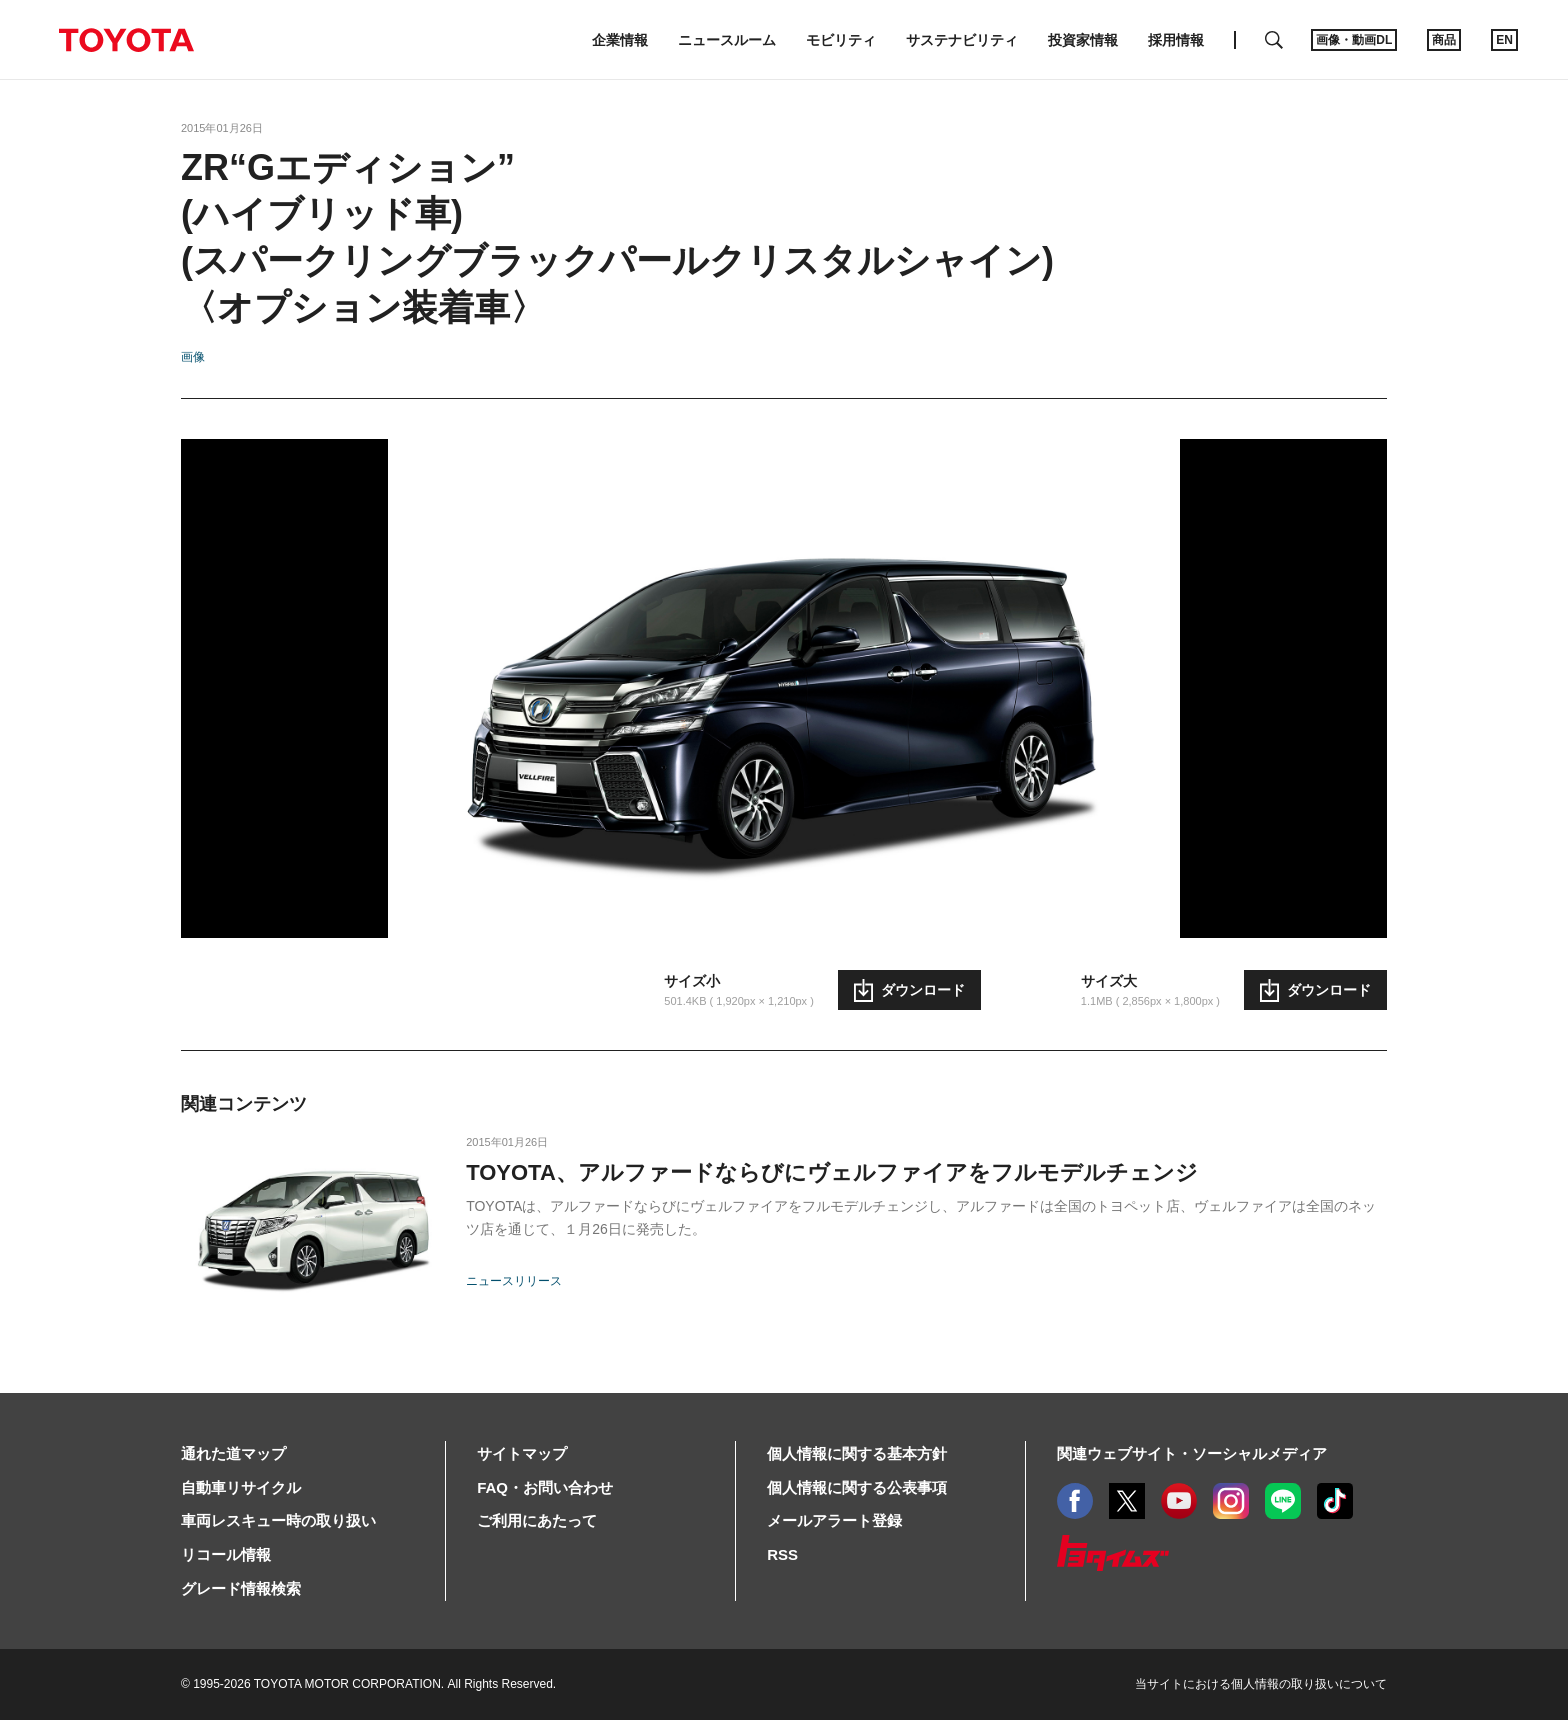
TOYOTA (126, 40)
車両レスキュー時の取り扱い (278, 1520)
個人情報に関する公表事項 (857, 1487)
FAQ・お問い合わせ (545, 1487)
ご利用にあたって (537, 1520)
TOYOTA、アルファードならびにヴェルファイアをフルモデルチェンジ (832, 1172)
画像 (193, 357)
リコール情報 (226, 1554)
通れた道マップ (233, 1453)
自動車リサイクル (241, 1487)
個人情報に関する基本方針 (857, 1453)
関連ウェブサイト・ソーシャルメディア (1192, 1453)
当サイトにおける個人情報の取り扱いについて (1261, 1684)
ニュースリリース (514, 1281)
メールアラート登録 (834, 1520)
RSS (782, 1554)
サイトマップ (522, 1453)
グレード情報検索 (241, 1588)
